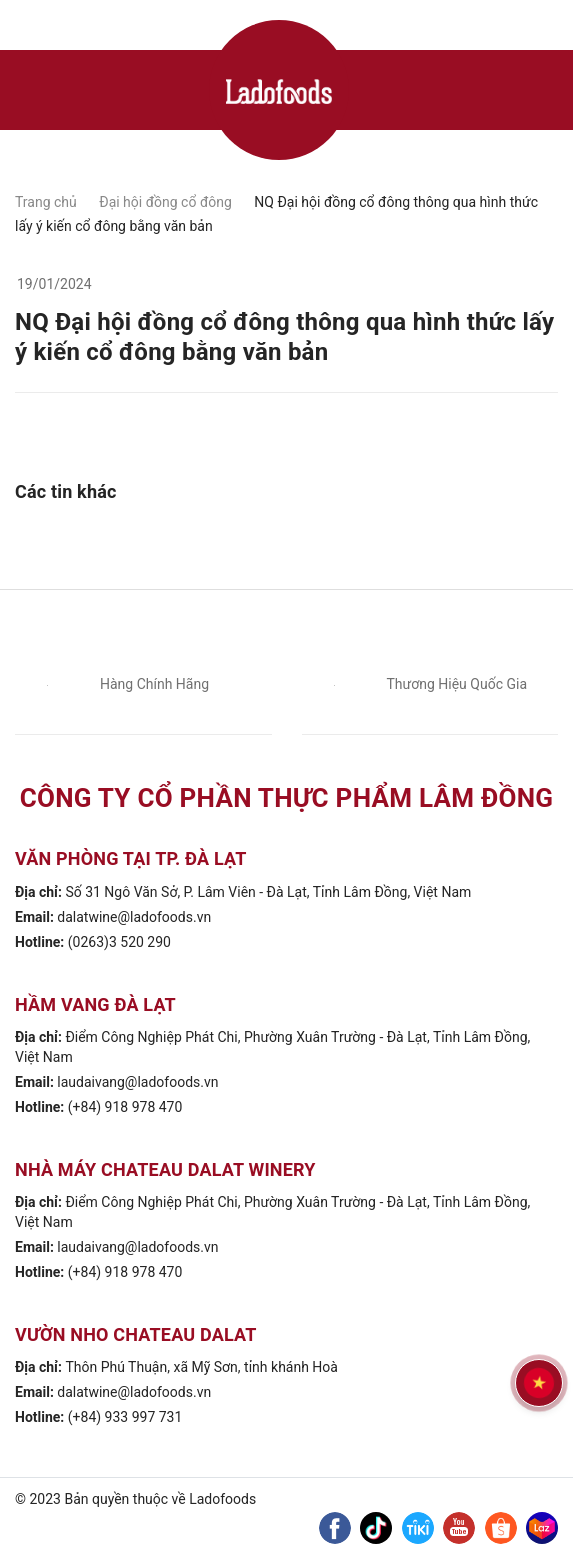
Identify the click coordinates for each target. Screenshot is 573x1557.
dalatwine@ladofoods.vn (134, 917)
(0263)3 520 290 (119, 942)
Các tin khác (66, 491)
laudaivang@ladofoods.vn (137, 1082)
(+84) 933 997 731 (125, 1417)
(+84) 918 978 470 (125, 1107)
